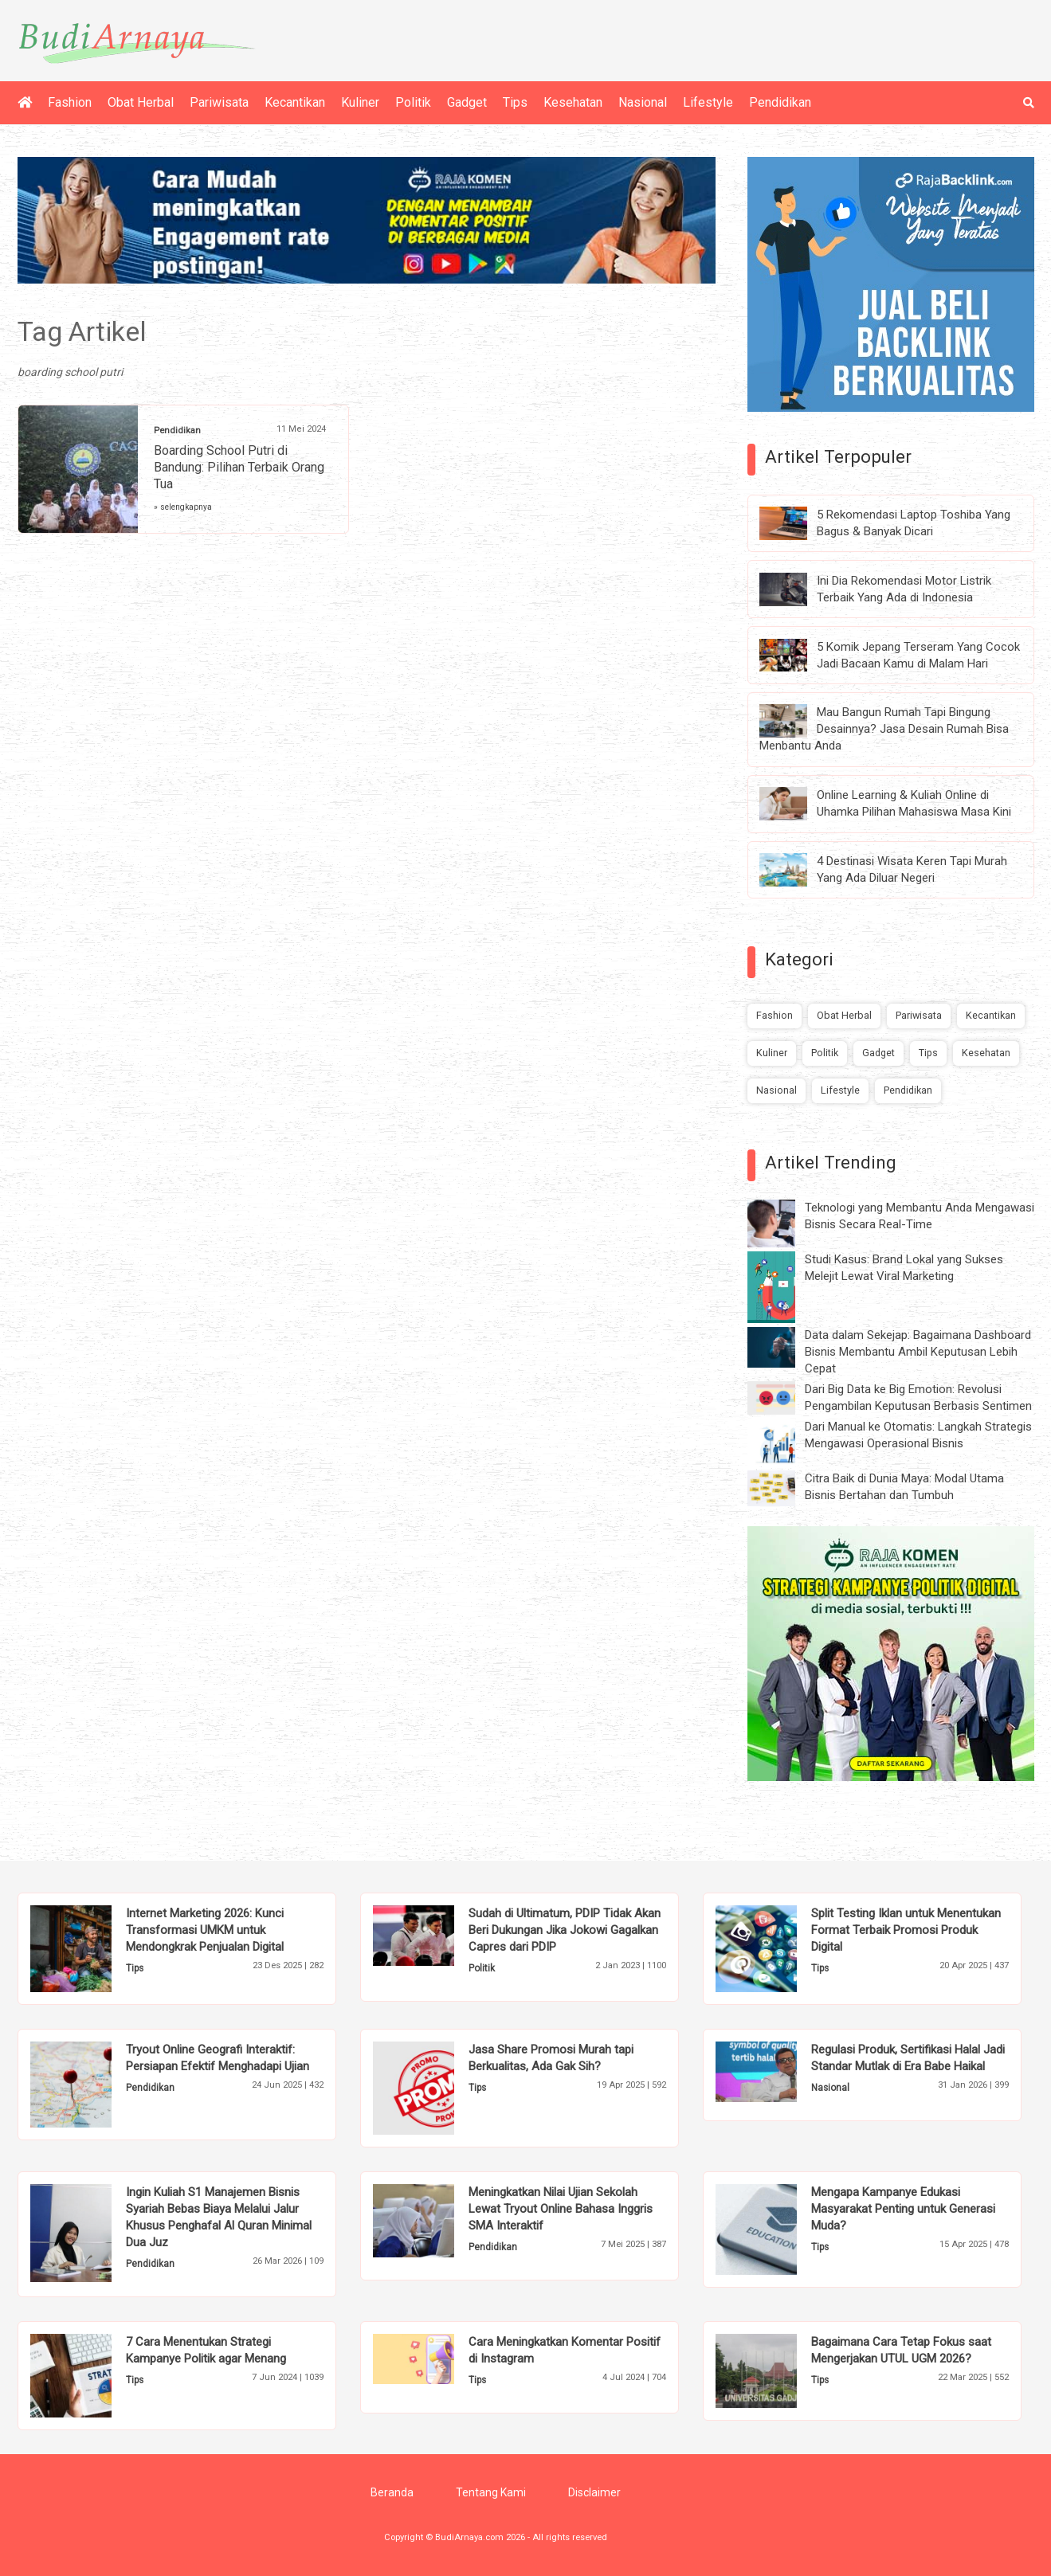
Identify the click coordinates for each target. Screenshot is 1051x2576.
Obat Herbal (141, 102)
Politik (413, 102)
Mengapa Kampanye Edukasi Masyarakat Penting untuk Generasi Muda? (903, 2209)
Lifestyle (708, 102)
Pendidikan (780, 102)
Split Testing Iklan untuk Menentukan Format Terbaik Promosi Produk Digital (906, 1930)
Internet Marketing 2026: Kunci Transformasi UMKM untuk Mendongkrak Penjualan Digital (205, 1930)
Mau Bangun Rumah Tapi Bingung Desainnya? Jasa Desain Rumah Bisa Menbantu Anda (884, 729)
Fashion (70, 102)
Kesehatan (572, 102)
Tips (515, 102)
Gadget (467, 102)
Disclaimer (594, 2492)
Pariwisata (219, 102)
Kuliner (360, 102)
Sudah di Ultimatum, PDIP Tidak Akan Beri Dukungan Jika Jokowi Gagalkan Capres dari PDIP (565, 1930)
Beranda (392, 2492)
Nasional (642, 102)
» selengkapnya (183, 507)
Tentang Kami (491, 2492)
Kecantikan (295, 102)
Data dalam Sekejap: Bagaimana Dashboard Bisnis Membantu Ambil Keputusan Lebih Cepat (918, 1352)
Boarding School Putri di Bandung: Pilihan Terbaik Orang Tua (239, 467)
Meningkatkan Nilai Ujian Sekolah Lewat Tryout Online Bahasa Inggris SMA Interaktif (561, 2209)
